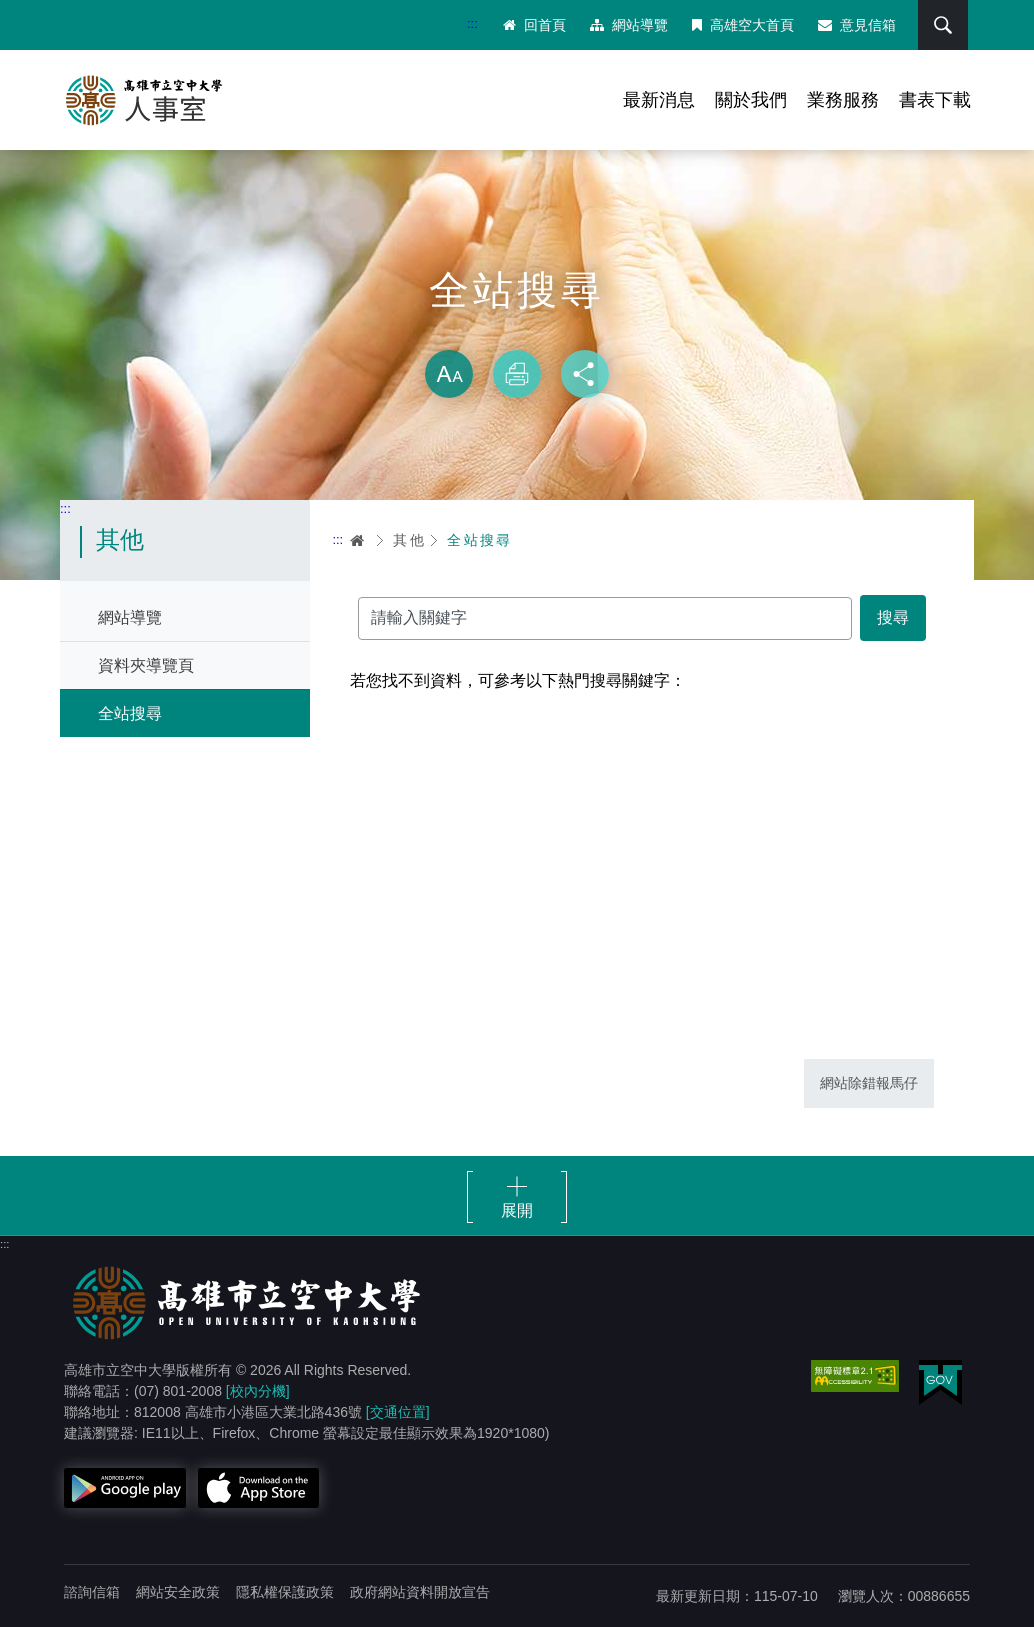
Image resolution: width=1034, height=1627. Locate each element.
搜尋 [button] (943, 25)
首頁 (358, 540)
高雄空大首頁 (743, 25)
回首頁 (534, 25)
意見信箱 (857, 25)
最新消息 (659, 100)
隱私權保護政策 (285, 1592)
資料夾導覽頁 (146, 665)
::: (472, 23)
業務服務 (843, 100)
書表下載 (935, 100)
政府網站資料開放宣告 (420, 1592)
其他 (409, 540)
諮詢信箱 (92, 1592)
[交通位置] (398, 1412)
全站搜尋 (130, 713)
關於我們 (751, 100)
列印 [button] (517, 374)
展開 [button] (517, 1210)
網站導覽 (629, 25)
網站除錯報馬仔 (869, 1083)
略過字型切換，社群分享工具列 (517, 330)
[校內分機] (258, 1391)
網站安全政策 (178, 1592)
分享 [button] (585, 374)
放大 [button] (449, 374)
